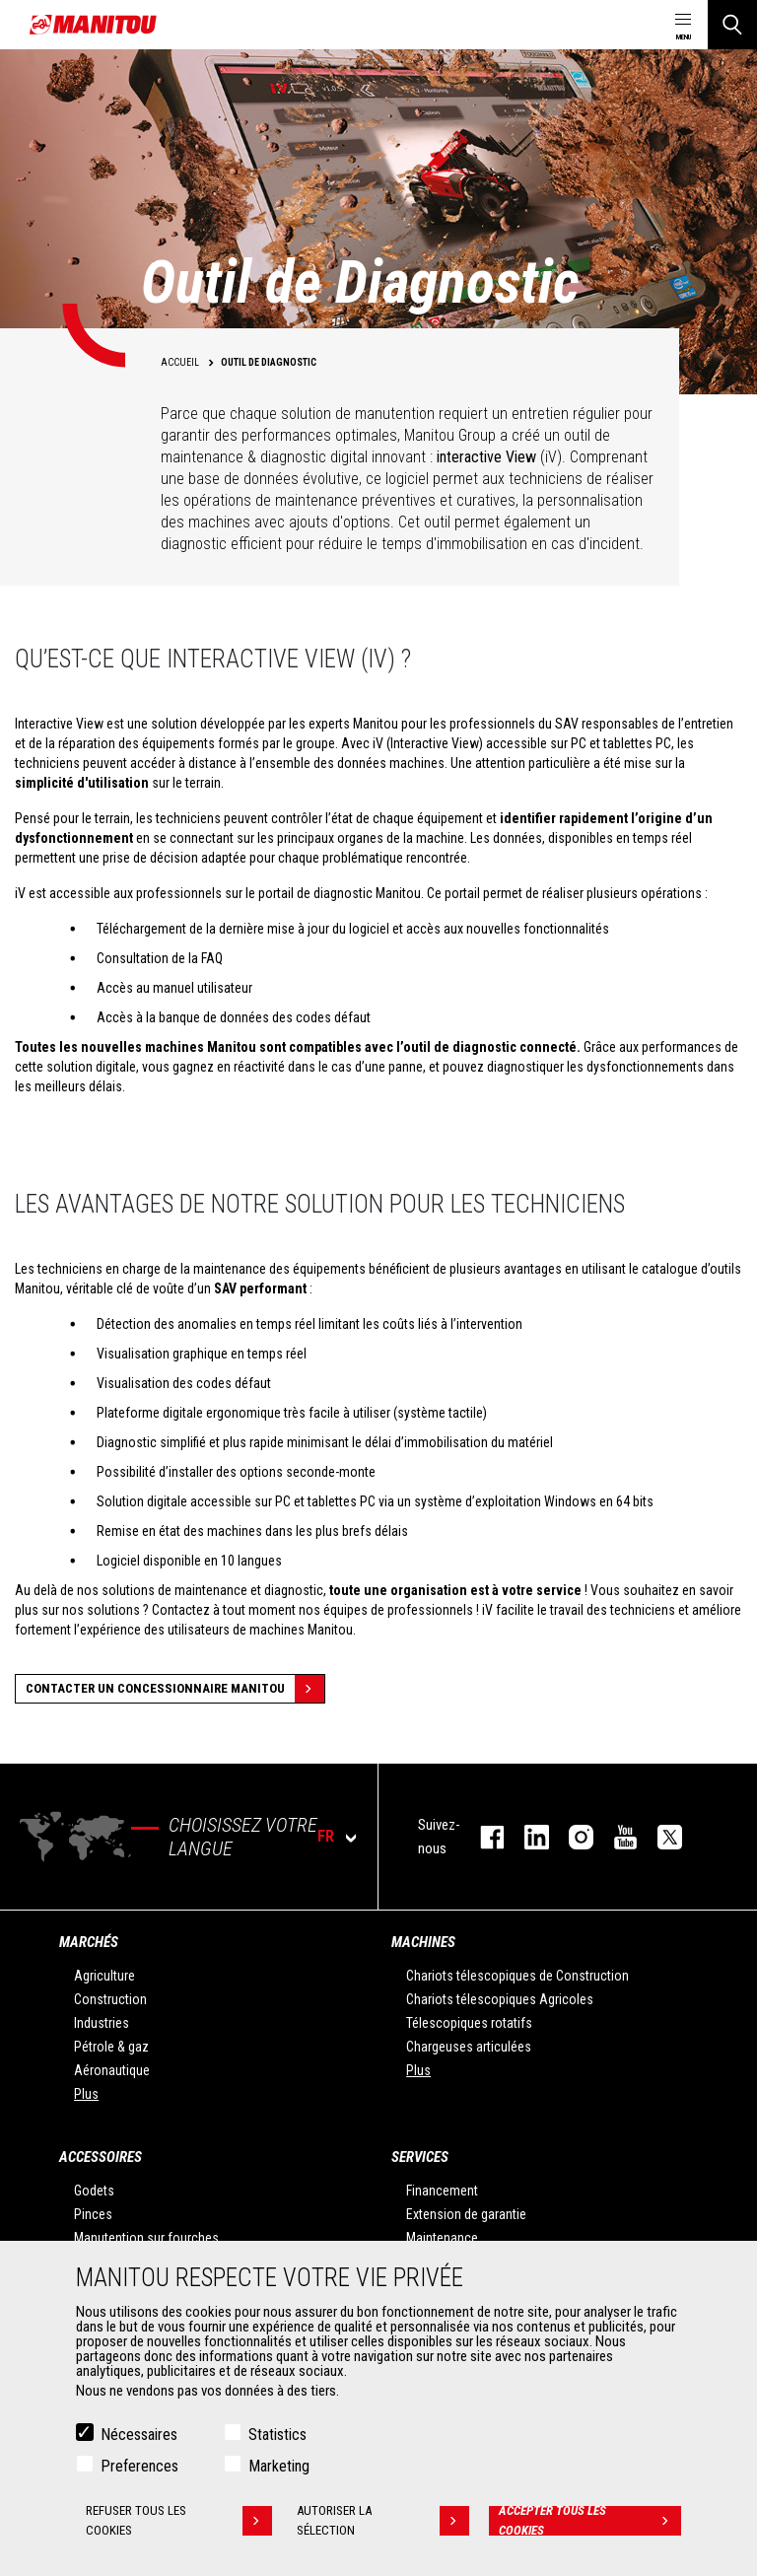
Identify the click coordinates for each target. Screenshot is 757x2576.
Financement (442, 2190)
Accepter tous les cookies (590, 2521)
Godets (94, 2190)
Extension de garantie (466, 2214)
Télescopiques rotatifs (469, 2023)
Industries (101, 2023)
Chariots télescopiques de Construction (517, 1976)
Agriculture (104, 1976)
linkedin (527, 1837)
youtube (615, 1837)
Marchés (88, 1942)
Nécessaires (139, 2434)
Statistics (277, 2434)
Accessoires (100, 2157)
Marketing (279, 2466)
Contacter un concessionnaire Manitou (175, 1689)
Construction (110, 1999)
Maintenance (442, 2238)
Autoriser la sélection (383, 2521)
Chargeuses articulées (468, 2046)
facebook (482, 1837)
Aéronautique (112, 2070)
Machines (423, 1942)
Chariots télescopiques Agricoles (499, 1999)
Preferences (139, 2466)
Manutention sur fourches (146, 2238)
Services (419, 2157)
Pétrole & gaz (111, 2046)
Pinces (93, 2214)
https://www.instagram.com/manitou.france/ (571, 1837)
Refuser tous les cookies (179, 2521)
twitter (660, 1837)
